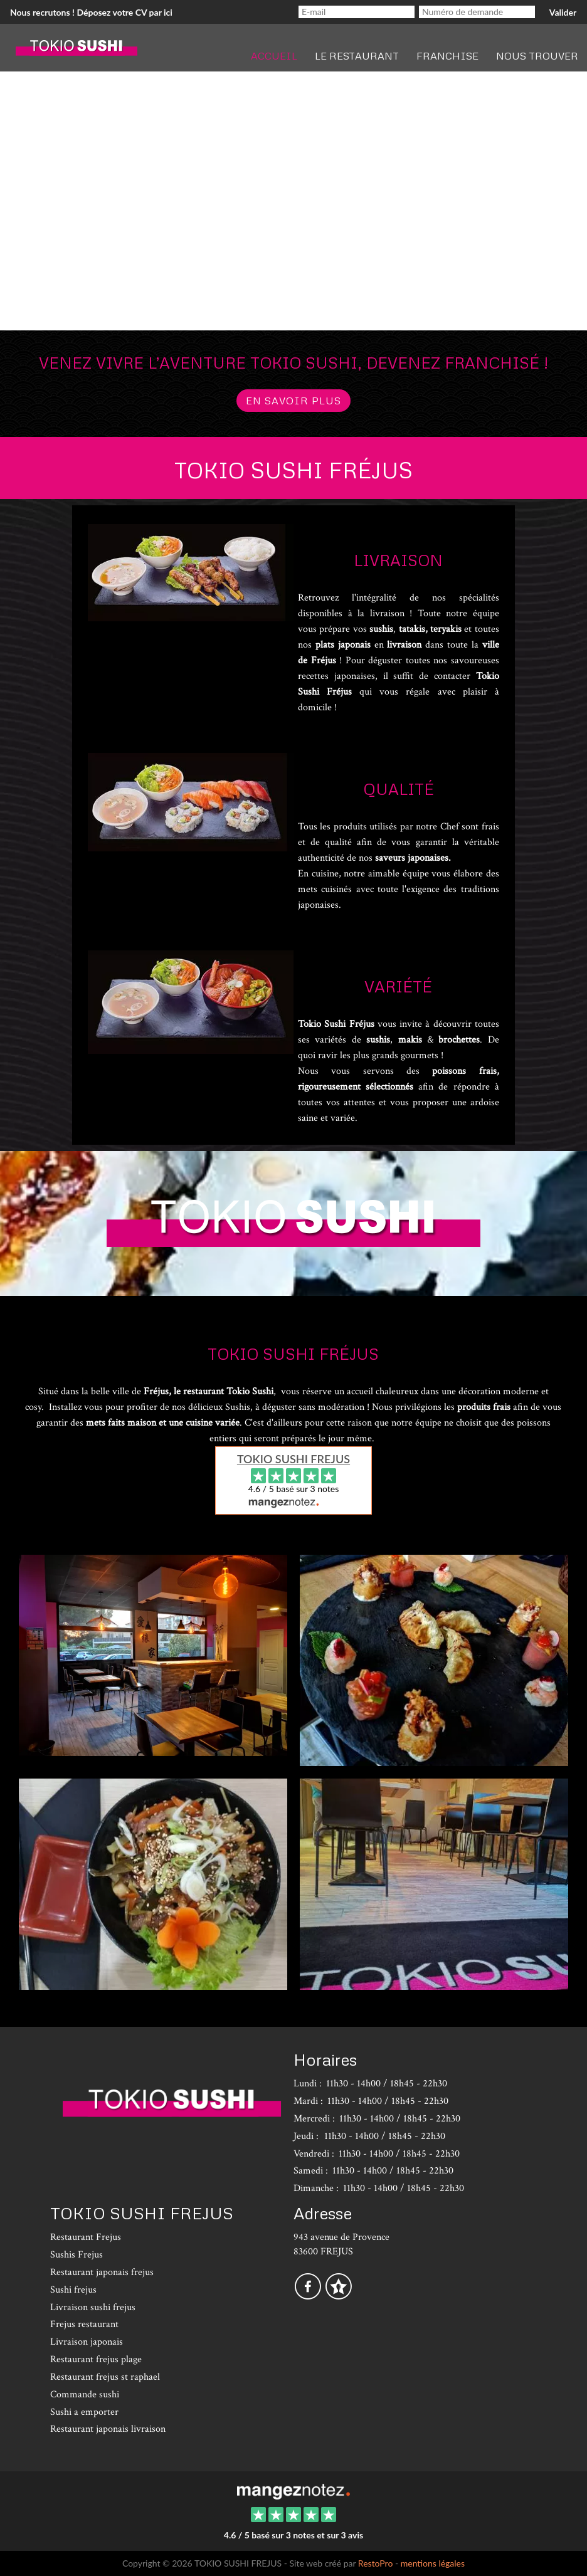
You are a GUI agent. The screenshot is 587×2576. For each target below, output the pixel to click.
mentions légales (433, 2563)
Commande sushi (84, 2394)
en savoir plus (293, 400)
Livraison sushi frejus (92, 2307)
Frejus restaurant (84, 2324)
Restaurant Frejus (85, 2237)
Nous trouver (537, 56)
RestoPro (375, 2563)
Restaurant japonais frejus (102, 2272)
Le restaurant (357, 56)
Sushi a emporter (84, 2412)
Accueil (274, 56)
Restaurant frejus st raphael (105, 2377)
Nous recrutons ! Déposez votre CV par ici (91, 12)
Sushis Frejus (76, 2254)
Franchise (447, 56)
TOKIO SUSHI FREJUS (293, 1459)
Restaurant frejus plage (96, 2359)
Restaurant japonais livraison (108, 2429)
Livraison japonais (86, 2341)
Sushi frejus (73, 2289)
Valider (562, 12)
